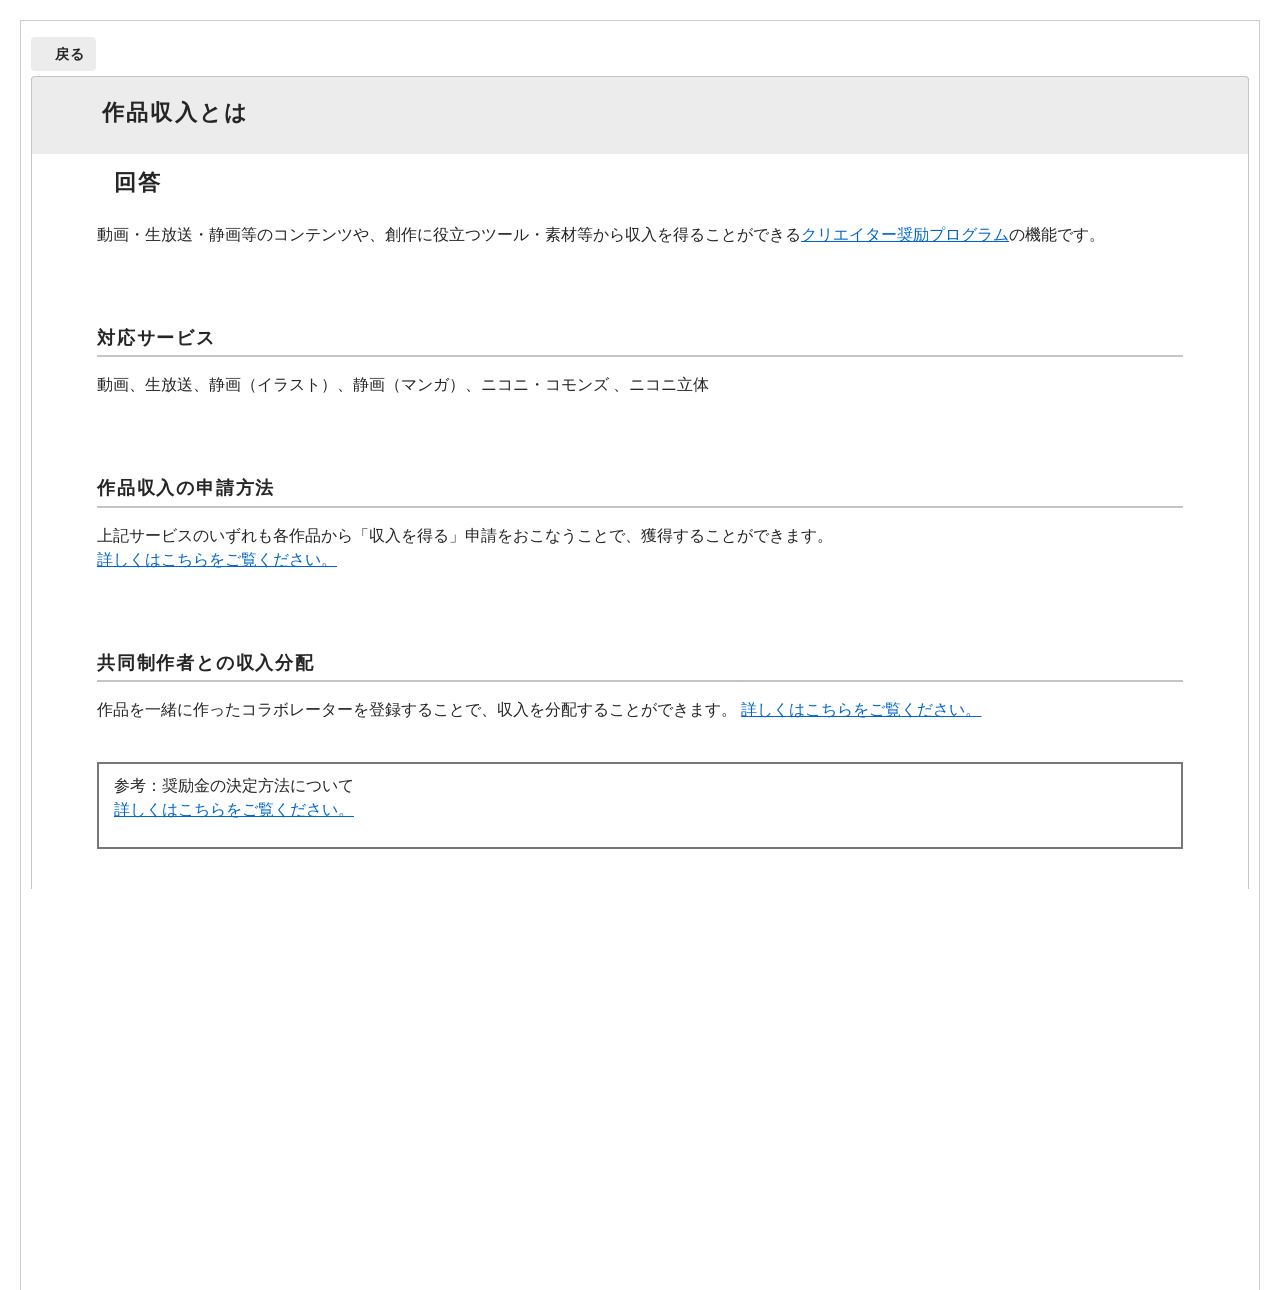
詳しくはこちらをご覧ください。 (217, 559)
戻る (70, 54)
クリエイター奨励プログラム (905, 234)
